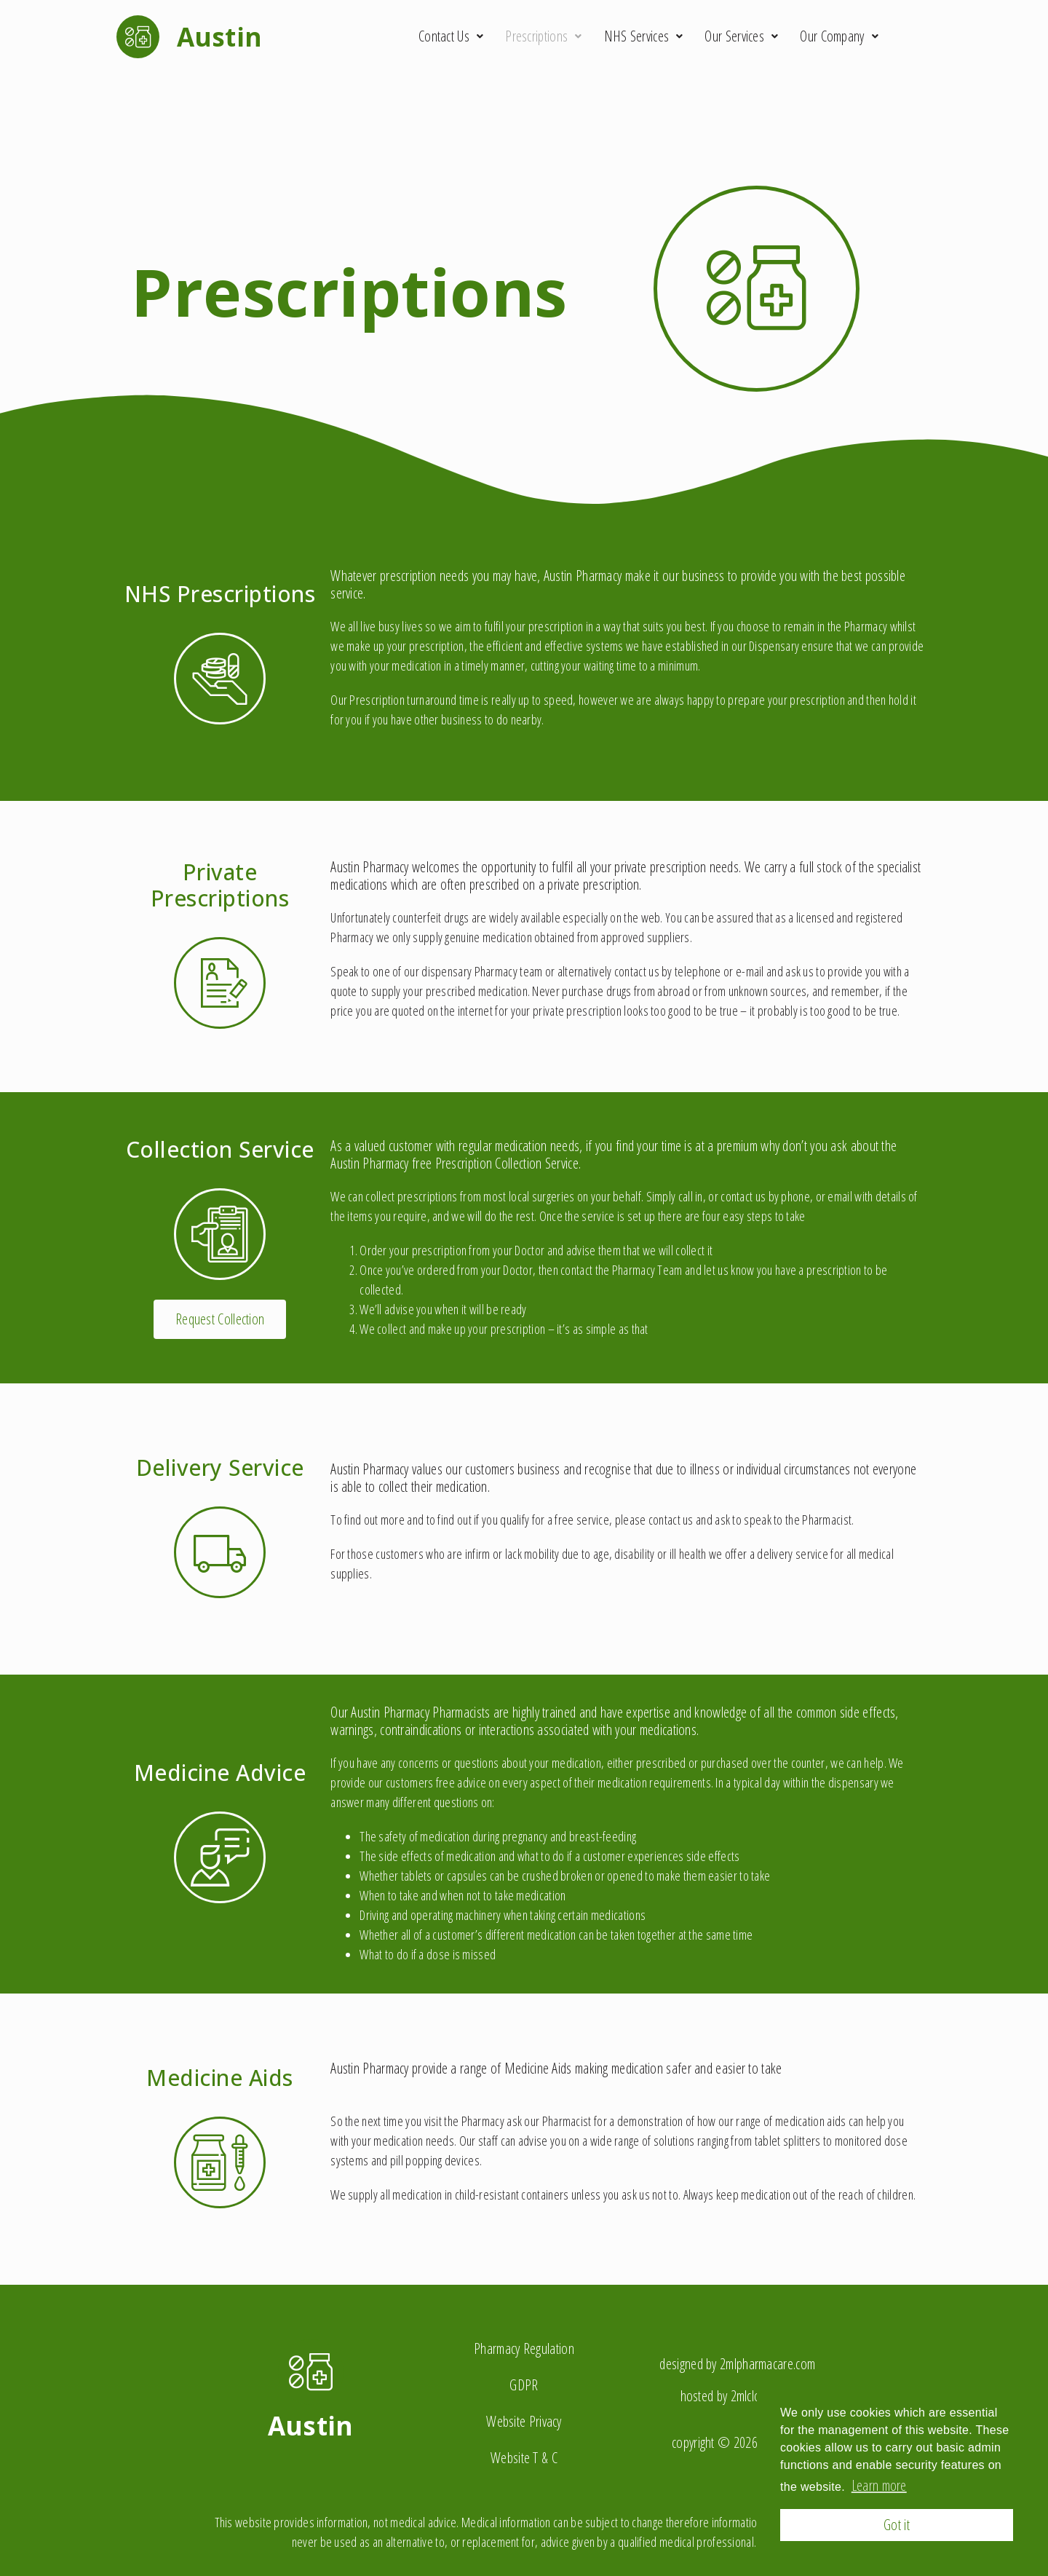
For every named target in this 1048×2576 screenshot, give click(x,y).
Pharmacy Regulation (524, 2348)
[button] (220, 1319)
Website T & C (524, 2458)
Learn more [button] (879, 2485)
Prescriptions (543, 36)
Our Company (839, 36)
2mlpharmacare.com (767, 2364)
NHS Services (643, 36)
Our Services (741, 36)
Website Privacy (524, 2421)
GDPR (523, 2385)
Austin (311, 2426)
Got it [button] (897, 2524)
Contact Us (450, 36)
